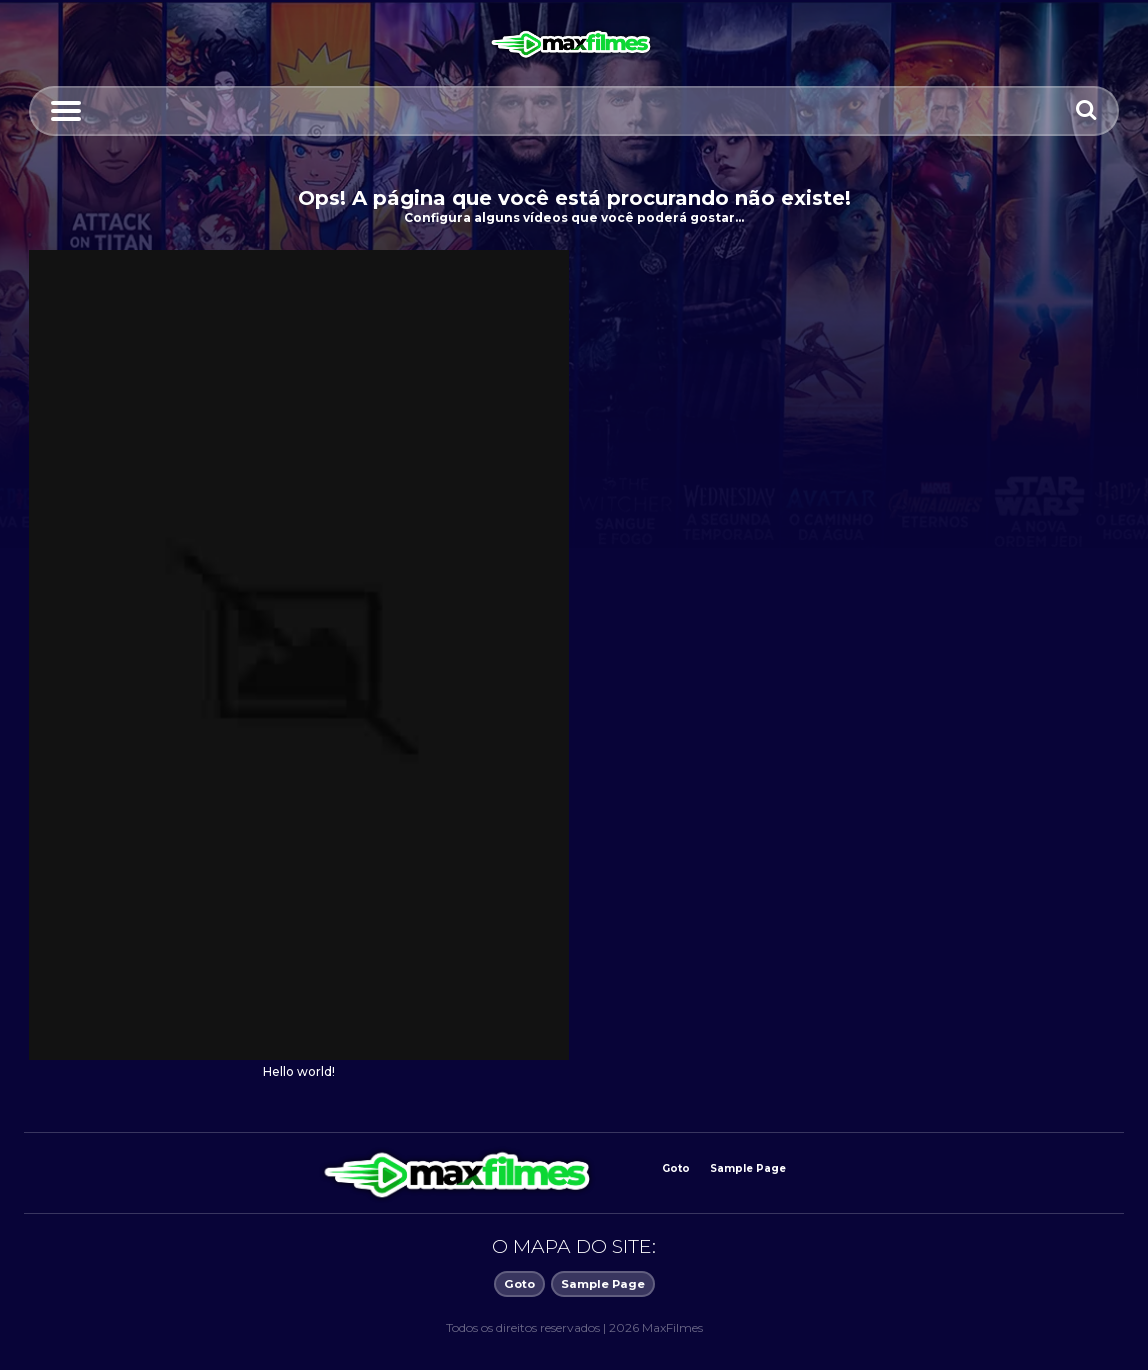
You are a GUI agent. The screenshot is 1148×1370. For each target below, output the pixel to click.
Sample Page (748, 1168)
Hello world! (299, 1072)
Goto (676, 1168)
